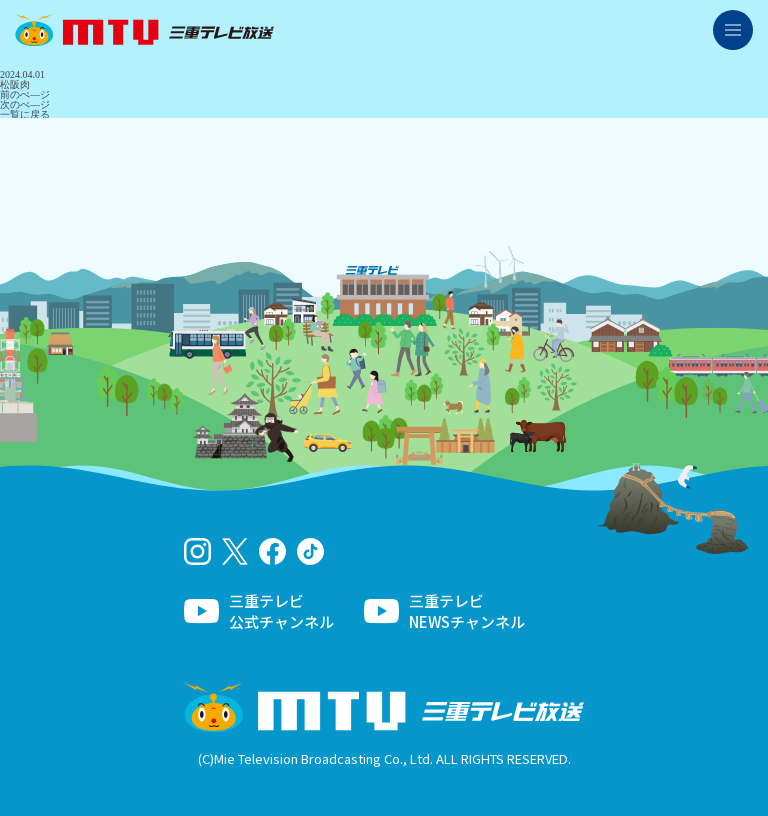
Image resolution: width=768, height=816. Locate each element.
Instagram (197, 551)
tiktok (310, 551)
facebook (272, 551)
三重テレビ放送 (144, 30)
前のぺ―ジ (25, 94)
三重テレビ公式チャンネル (281, 611)
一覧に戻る (25, 114)
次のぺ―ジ (25, 104)
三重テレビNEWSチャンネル (467, 611)
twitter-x (235, 551)
